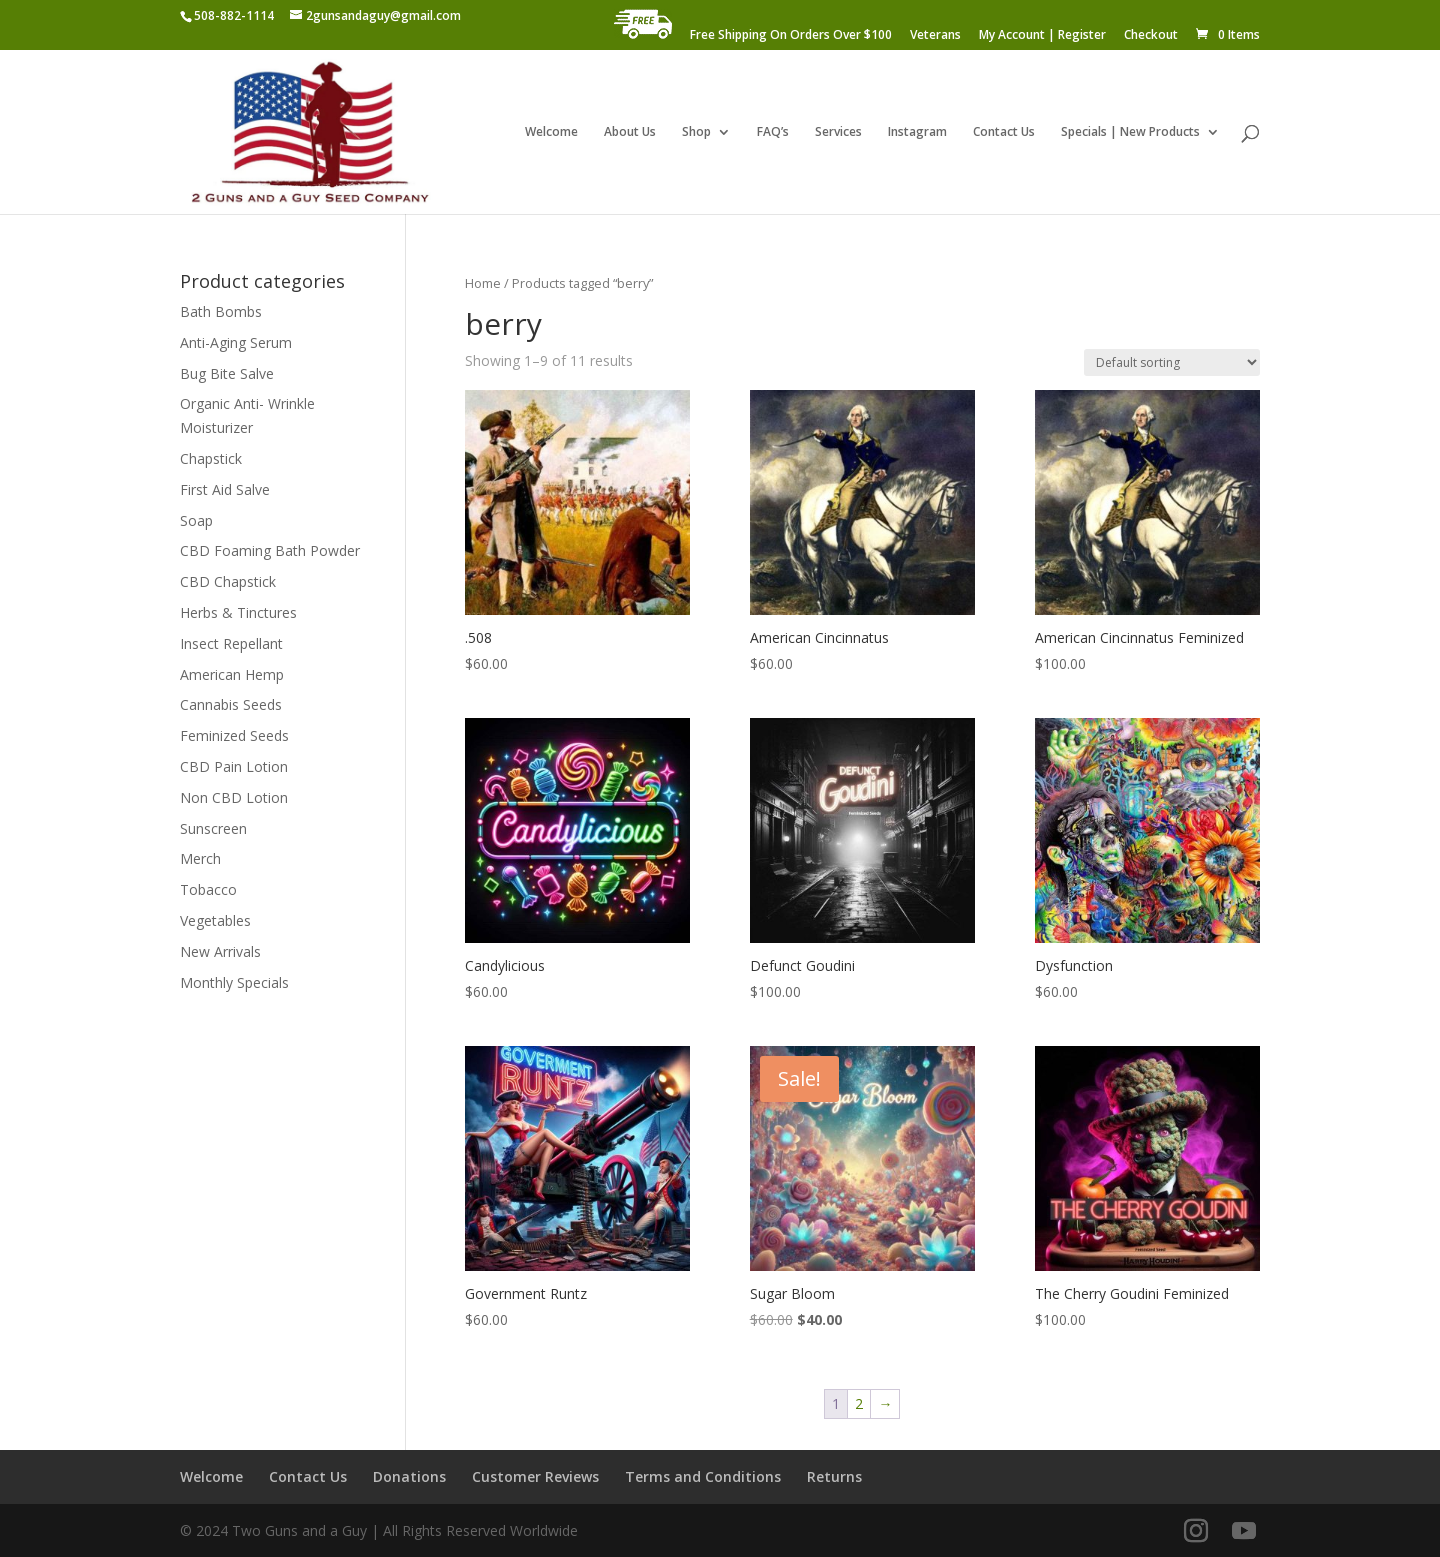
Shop (696, 132)
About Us (630, 132)
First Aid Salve (225, 489)
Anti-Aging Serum (236, 342)
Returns (834, 1476)
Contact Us (1004, 132)
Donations (409, 1476)
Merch (200, 858)
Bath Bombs (221, 311)
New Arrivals (220, 951)
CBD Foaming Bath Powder (270, 550)
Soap (196, 520)
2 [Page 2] (859, 1403)
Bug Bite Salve (227, 373)
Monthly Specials (234, 982)
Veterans (935, 36)
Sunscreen (213, 828)
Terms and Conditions (703, 1476)
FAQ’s (773, 132)
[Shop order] (1172, 362)
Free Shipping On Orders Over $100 (791, 36)
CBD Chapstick (228, 581)
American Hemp (232, 674)
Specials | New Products (1130, 132)
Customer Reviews (535, 1476)
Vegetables (215, 920)
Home (483, 283)
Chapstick (211, 458)
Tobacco (208, 889)
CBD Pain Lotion (234, 766)
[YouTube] (1244, 1531)
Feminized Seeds (234, 735)
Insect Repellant (231, 643)
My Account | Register (1042, 36)
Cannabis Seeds (231, 704)
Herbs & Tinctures (238, 612)
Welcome (551, 132)
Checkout (1151, 36)
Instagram (917, 132)
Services (838, 132)
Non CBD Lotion (234, 797)
